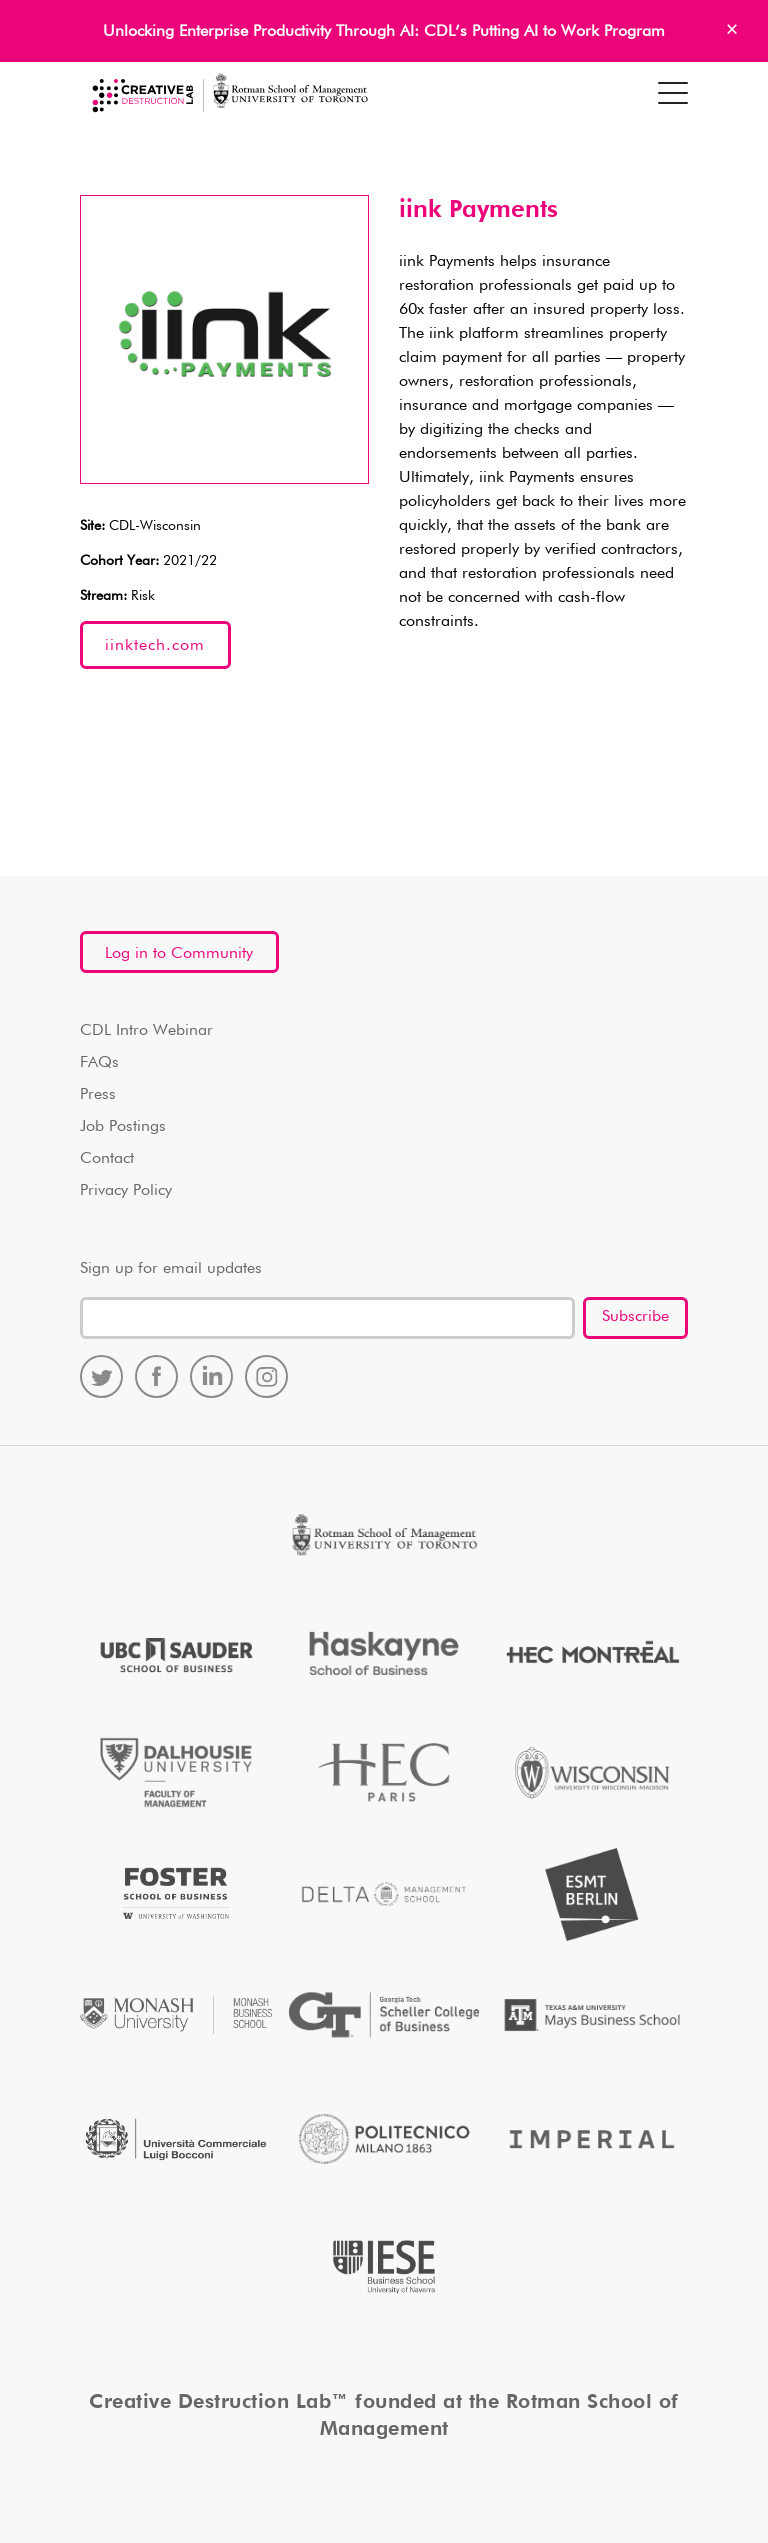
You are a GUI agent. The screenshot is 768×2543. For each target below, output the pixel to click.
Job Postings (123, 1127)
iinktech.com (155, 646)
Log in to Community (179, 954)
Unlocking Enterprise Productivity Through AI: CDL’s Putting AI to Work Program (384, 32)
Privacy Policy (126, 1191)
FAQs (99, 1063)
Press (98, 1095)
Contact (107, 1159)
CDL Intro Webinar (146, 1031)
